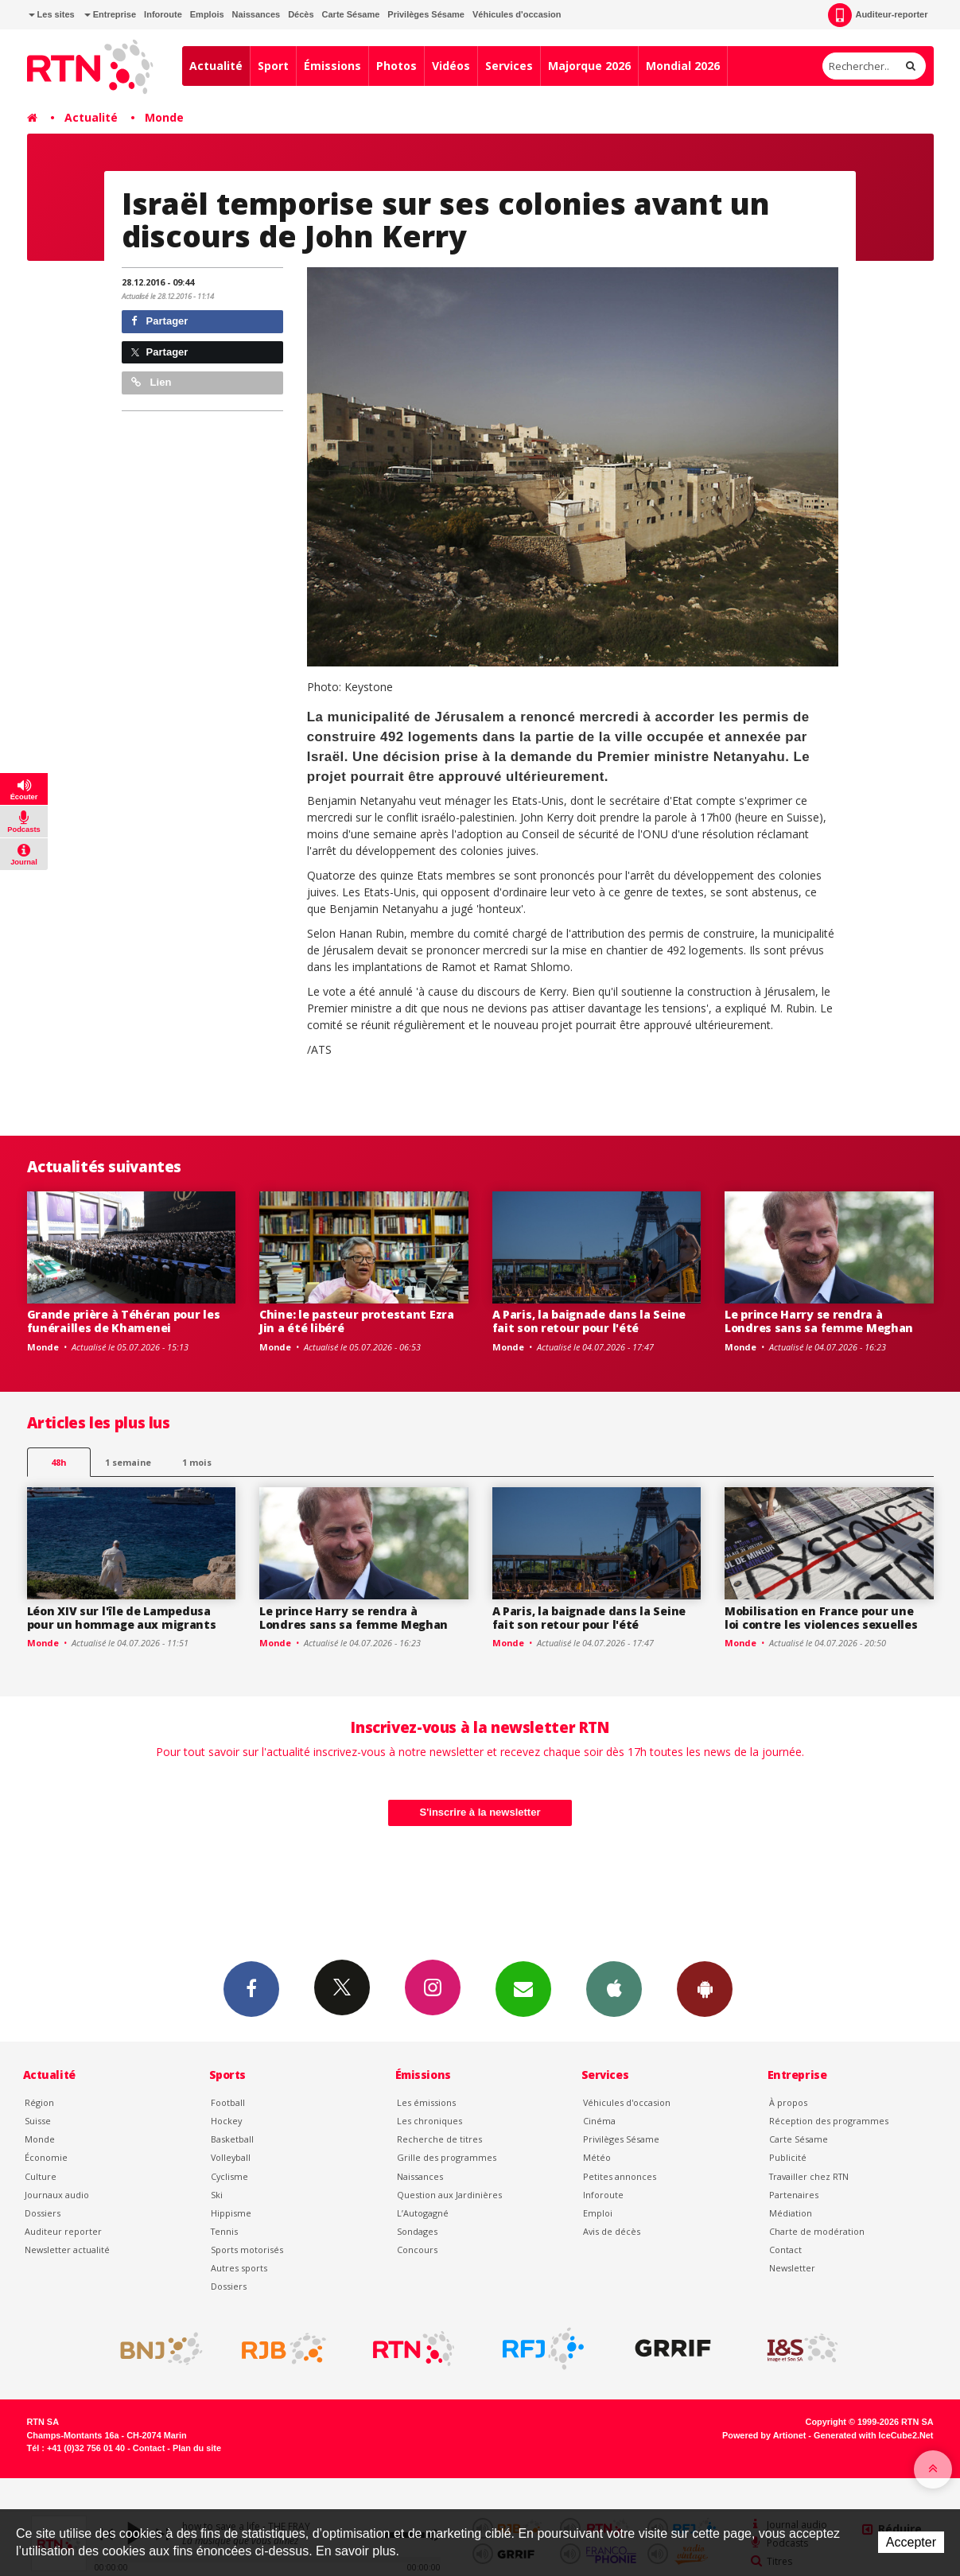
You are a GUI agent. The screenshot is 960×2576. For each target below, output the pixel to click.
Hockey (226, 2121)
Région (39, 2102)
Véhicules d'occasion (516, 14)
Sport (273, 65)
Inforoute (163, 14)
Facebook (251, 1988)
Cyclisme (229, 2176)
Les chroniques (429, 2121)
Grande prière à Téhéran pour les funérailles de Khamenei (123, 1321)
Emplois (207, 14)
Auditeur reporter (63, 2231)
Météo (597, 2157)
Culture (40, 2176)
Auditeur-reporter (877, 15)
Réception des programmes (828, 2121)
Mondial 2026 (683, 65)
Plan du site (197, 2448)
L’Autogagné (423, 2213)
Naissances (256, 14)
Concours (417, 2249)
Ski (217, 2194)
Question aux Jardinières (449, 2194)
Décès (300, 14)
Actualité (216, 65)
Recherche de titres (439, 2139)
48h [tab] (58, 1462)
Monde (164, 117)
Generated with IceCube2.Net (873, 2435)
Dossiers (42, 2213)
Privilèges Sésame (425, 14)
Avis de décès (611, 2231)
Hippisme (231, 2213)
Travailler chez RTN (809, 2176)
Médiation (790, 2213)
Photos (396, 65)
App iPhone (614, 1988)
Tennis (224, 2231)
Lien (151, 382)
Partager (159, 321)
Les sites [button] (52, 14)
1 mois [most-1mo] (197, 1462)
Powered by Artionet (764, 2435)
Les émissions (426, 2102)
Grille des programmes (446, 2157)
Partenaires (793, 2194)
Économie (46, 2157)
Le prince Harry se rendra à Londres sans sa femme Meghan (819, 1321)
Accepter (911, 2542)
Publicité (787, 2157)
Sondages (417, 2231)
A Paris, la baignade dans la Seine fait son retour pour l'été (589, 1321)
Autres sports (239, 2268)
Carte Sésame (351, 14)
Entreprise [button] (110, 14)
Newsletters (523, 1988)
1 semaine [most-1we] (128, 1462)
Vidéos (451, 65)
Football (228, 2102)
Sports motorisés (247, 2249)
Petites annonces (619, 2176)
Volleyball (231, 2157)
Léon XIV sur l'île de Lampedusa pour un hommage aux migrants (121, 1617)
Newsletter (792, 2268)
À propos (788, 2102)
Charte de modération (817, 2231)
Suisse (38, 2121)
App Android (705, 1988)
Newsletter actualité (67, 2249)
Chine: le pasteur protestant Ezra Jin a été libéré (356, 1321)
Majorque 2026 (589, 65)
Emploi (597, 2213)
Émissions (332, 65)
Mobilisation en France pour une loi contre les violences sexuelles (821, 1617)
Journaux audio (57, 2194)
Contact (785, 2249)
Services (509, 65)
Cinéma (599, 2121)
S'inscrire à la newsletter (480, 1812)
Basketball (232, 2139)
